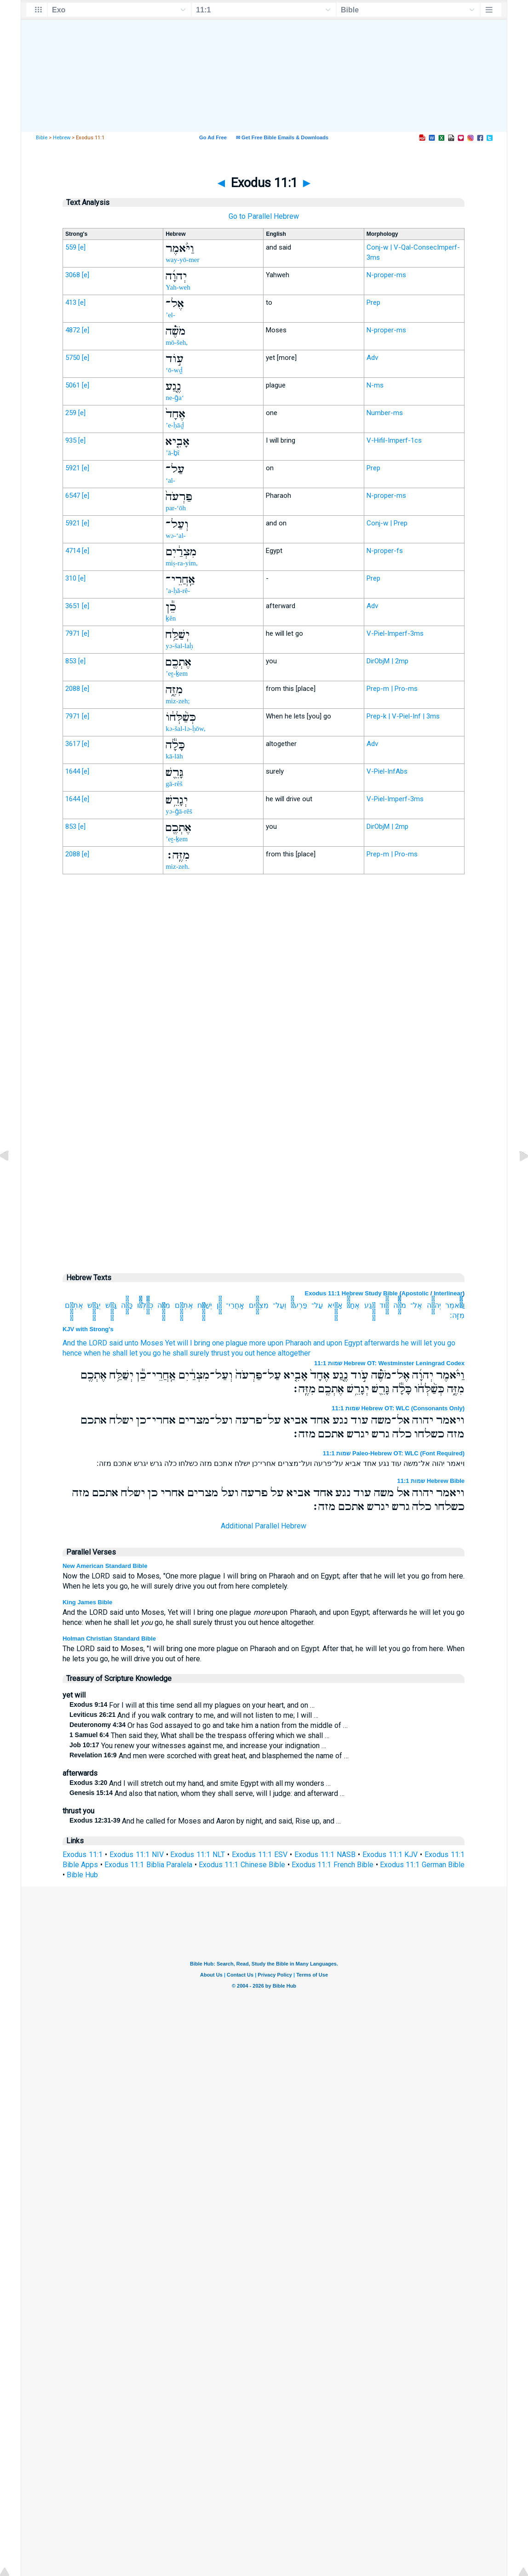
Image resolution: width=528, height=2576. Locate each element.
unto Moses (144, 1343)
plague (236, 1343)
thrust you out (233, 1353)
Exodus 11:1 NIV (136, 1854)
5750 (72, 357)
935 (70, 440)
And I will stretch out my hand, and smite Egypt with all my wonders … (200, 1783)
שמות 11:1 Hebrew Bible (431, 1480)
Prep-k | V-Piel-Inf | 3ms (403, 716)
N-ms (375, 385)
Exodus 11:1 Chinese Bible (242, 1864)
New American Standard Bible (105, 1565)
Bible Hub (82, 1874)
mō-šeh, (177, 342)
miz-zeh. (177, 866)
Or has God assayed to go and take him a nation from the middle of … (208, 1725)
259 (70, 413)
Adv (372, 357)
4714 (72, 551)
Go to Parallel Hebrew (264, 216)
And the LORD (85, 1343)
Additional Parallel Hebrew (263, 1526)
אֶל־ (416, 1305)
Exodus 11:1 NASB (325, 1854)
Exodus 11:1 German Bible (422, 1864)
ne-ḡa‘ (175, 397)
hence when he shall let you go (112, 1353)
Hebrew (61, 138)
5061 (72, 385)
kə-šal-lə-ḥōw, (185, 728)
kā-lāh (174, 756)
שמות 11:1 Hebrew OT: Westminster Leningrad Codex (389, 1363)
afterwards (381, 1343)
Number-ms (385, 413)
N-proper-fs (385, 551)
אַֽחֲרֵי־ (235, 1305)
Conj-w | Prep (387, 523)
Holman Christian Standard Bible (109, 1638)
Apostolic (415, 1293)
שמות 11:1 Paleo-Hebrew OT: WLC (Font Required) (394, 1453)
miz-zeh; (177, 701)
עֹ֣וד (384, 1305)
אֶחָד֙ (353, 1305)
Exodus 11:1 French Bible (332, 1864)
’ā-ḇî (172, 452)
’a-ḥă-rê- (178, 590)
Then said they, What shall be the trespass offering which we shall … (199, 1735)
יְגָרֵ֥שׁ (94, 1305)
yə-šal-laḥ (179, 646)
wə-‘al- (176, 535)
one (218, 1343)
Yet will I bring (187, 1343)
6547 (72, 495)
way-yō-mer (182, 259)
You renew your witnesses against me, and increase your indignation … (197, 1745)
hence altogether (283, 1353)
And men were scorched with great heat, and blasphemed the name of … (209, 1755)
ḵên (171, 618)
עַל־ (317, 1305)
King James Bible (87, 1602)
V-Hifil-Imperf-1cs (394, 440)
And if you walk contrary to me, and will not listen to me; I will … (193, 1715)
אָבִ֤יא (335, 1305)
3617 (72, 744)
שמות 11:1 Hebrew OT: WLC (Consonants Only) (398, 1408)
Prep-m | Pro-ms (392, 688)
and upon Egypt (337, 1343)
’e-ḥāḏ (175, 425)
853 (70, 661)
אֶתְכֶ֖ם (184, 1305)
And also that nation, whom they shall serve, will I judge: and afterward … (206, 1793)
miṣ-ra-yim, (182, 563)
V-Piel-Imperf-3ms (395, 633)
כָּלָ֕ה (126, 1305)
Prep (373, 302)
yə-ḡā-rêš (179, 811)
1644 (72, 771)
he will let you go (428, 1343)
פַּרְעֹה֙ (299, 1305)
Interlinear (448, 1293)
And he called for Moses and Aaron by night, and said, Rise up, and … (205, 1821)
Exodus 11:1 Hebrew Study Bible (351, 1293)
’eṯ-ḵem (177, 673)
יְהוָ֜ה (434, 1305)
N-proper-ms (386, 275)
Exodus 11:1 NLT (197, 1854)
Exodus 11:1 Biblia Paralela (148, 1864)
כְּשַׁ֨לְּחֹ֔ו (145, 1305)
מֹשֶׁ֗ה (399, 1305)
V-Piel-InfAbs (387, 771)
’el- (170, 315)
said (116, 1343)
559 (70, 247)
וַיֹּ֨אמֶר (455, 1305)
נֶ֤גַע (369, 1305)
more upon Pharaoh (280, 1343)
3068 (72, 275)
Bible (41, 138)
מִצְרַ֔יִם (259, 1305)
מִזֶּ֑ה (163, 1305)
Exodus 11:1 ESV (259, 1854)
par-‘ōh (176, 508)
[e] (82, 247)
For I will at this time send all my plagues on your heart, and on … (192, 1705)
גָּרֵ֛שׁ (111, 1305)
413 (70, 302)
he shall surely (186, 1353)
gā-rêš (174, 783)
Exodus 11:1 (83, 1854)
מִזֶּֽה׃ (457, 1315)
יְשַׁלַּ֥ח (204, 1305)
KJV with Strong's (88, 1329)
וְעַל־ (279, 1305)
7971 (72, 633)
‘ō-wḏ (174, 370)
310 (70, 578)
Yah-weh (178, 287)
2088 (72, 688)
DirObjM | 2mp (387, 661)
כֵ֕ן (219, 1305)
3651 (72, 606)
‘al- (170, 480)
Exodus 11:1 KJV (390, 1854)
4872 (72, 330)
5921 (72, 468)
